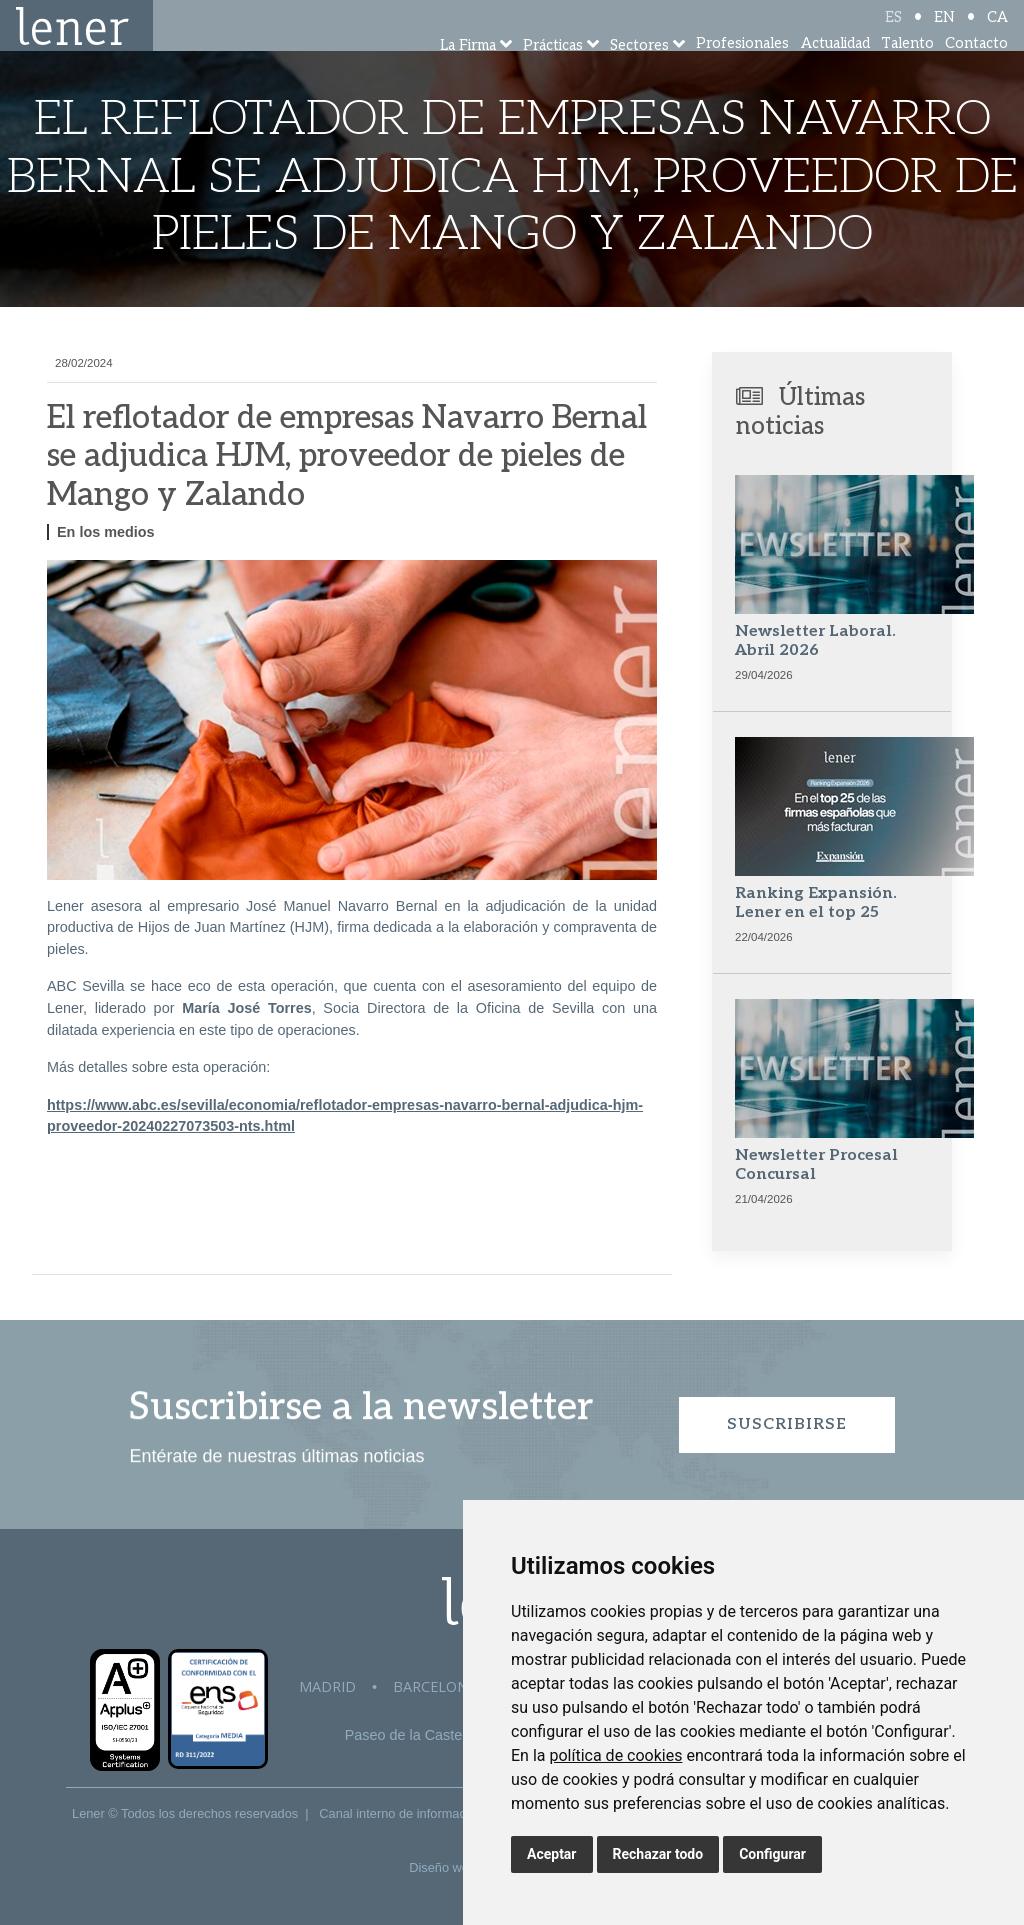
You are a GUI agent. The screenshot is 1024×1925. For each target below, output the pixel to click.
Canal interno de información (401, 1813)
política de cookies (615, 1755)
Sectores (639, 72)
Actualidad (835, 69)
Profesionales (742, 69)
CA (997, 32)
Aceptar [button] (552, 1854)
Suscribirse (787, 1424)
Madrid (327, 1686)
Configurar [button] (772, 1854)
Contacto (976, 69)
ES (893, 32)
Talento (907, 69)
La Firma (468, 72)
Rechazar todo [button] (658, 1854)
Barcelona (435, 1686)
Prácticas (553, 72)
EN (944, 32)
